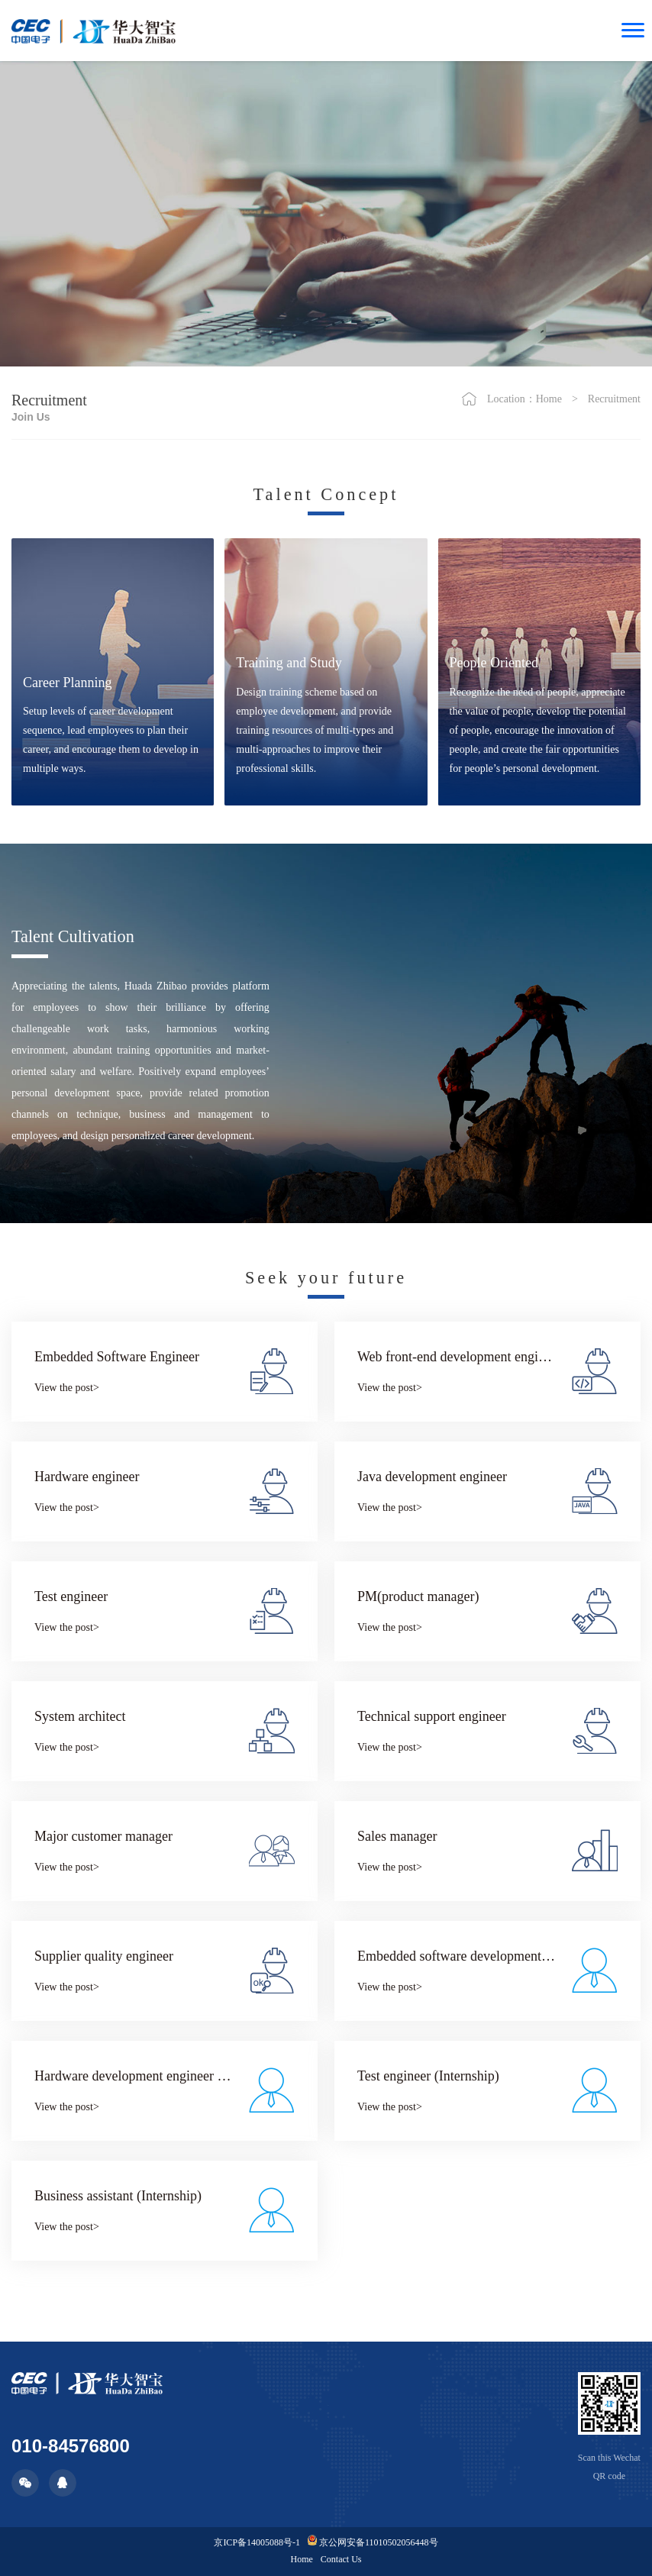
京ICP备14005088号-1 (257, 2542)
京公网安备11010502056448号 (373, 2542)
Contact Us (341, 2559)
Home (549, 399)
